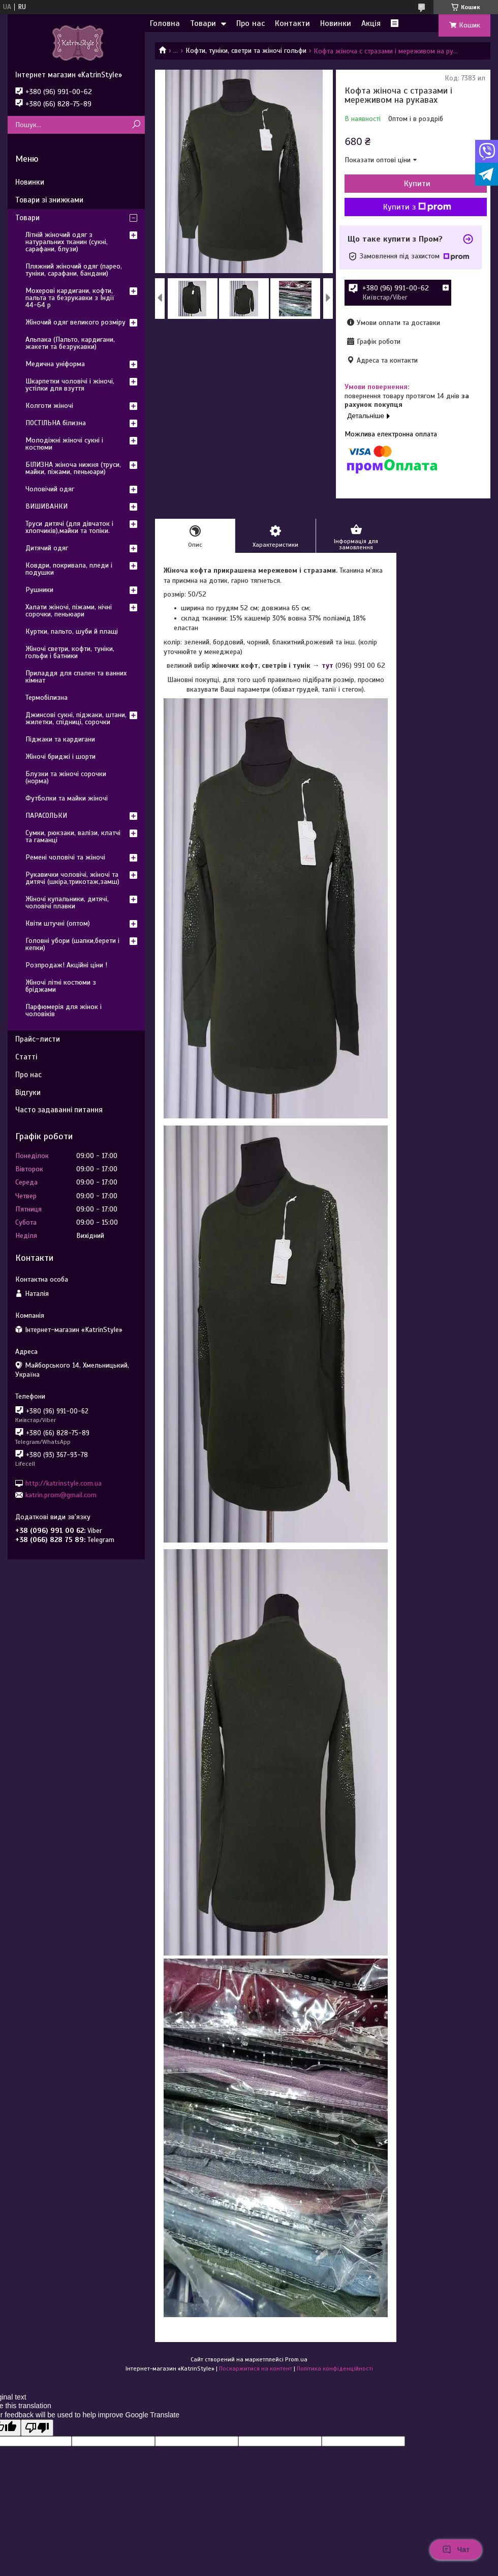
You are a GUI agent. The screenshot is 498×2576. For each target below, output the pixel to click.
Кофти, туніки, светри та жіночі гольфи (245, 50)
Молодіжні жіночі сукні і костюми (64, 444)
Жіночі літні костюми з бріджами (60, 986)
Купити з (417, 207)
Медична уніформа (55, 364)
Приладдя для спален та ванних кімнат (76, 677)
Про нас (250, 23)
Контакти (292, 23)
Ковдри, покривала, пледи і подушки (68, 569)
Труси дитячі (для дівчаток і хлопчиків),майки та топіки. (69, 527)
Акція (371, 23)
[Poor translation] (37, 2427)
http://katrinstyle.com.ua (63, 1482)
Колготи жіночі (49, 405)
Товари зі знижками (49, 199)
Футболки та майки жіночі (66, 798)
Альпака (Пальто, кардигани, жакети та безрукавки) (70, 343)
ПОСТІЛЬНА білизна (55, 423)
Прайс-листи (37, 1039)
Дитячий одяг (46, 548)
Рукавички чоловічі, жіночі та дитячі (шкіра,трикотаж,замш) (72, 878)
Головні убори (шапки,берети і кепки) (72, 944)
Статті (26, 1056)
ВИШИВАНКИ (46, 506)
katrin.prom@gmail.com (61, 1495)
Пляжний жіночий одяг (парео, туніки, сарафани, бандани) (73, 270)
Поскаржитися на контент (255, 2368)
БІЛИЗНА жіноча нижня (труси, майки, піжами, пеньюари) (73, 468)
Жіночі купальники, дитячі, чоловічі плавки (67, 902)
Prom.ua (296, 2359)
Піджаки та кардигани (60, 739)
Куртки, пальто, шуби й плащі (71, 631)
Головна (165, 23)
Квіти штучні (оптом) (57, 923)
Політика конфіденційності (335, 2368)
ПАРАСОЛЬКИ (46, 815)
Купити (417, 184)
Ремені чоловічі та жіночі (65, 857)
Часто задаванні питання (59, 1109)
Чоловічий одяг (49, 489)
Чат (456, 2549)
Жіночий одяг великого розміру (75, 322)
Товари (203, 23)
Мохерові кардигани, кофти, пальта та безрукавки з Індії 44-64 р (69, 297)
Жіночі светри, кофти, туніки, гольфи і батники (69, 652)
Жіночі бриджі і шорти (60, 756)
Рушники (39, 589)
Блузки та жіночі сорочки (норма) (65, 777)
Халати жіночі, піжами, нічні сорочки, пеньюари (68, 610)
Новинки (335, 23)
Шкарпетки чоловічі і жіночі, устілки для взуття (69, 385)
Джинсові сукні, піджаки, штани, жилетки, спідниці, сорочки (76, 718)
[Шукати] (136, 125)
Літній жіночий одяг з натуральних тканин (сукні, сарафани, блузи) (66, 241)
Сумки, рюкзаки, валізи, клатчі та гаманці (72, 836)
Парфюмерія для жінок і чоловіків (63, 1010)
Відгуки (28, 1092)
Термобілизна (46, 697)
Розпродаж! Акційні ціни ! (66, 965)
